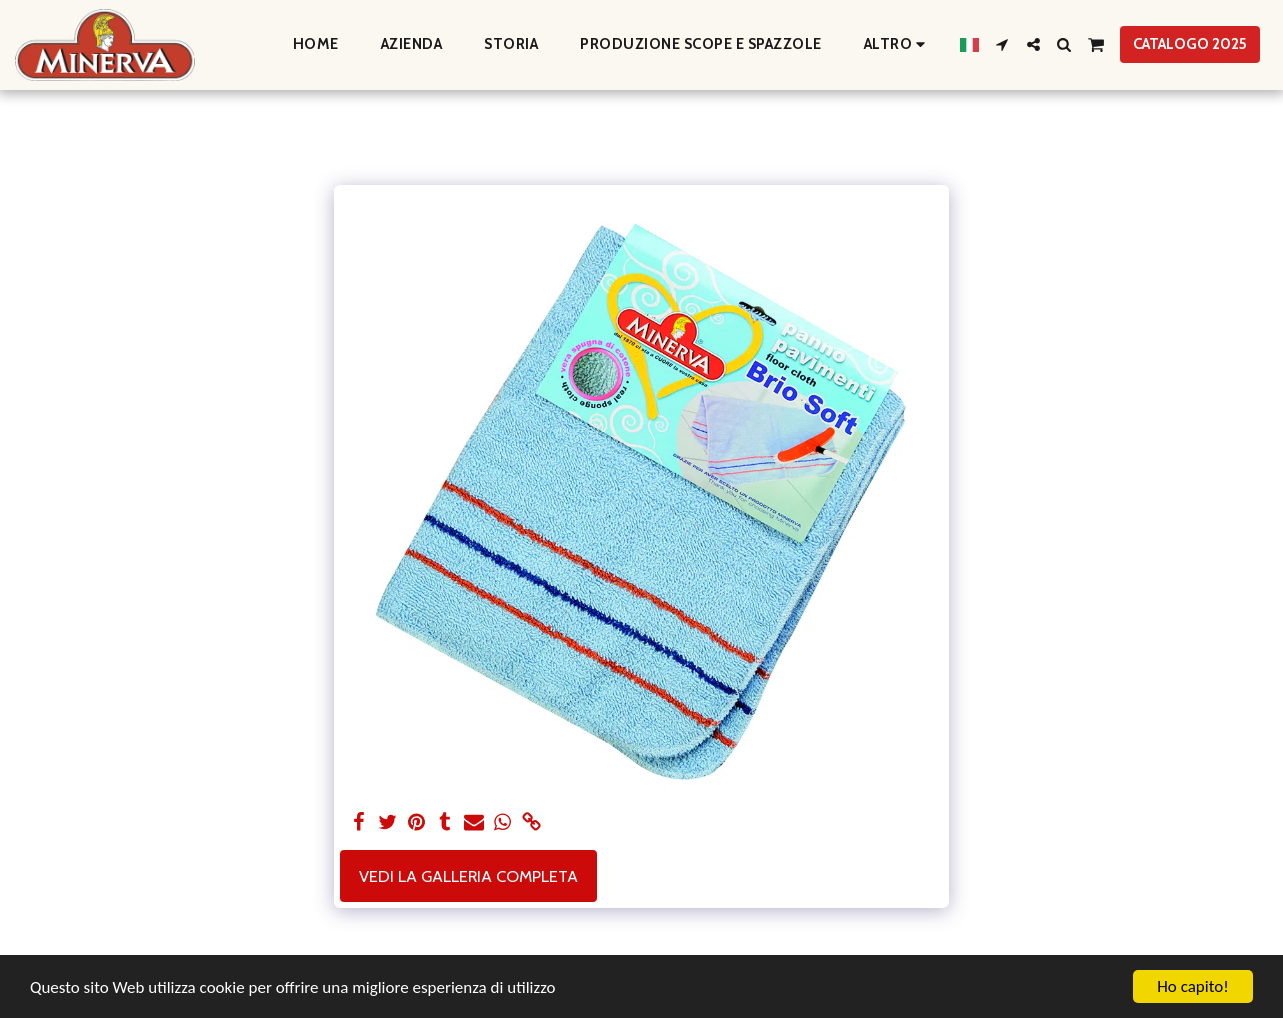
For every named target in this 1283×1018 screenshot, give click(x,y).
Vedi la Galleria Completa (468, 876)
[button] (1002, 44)
